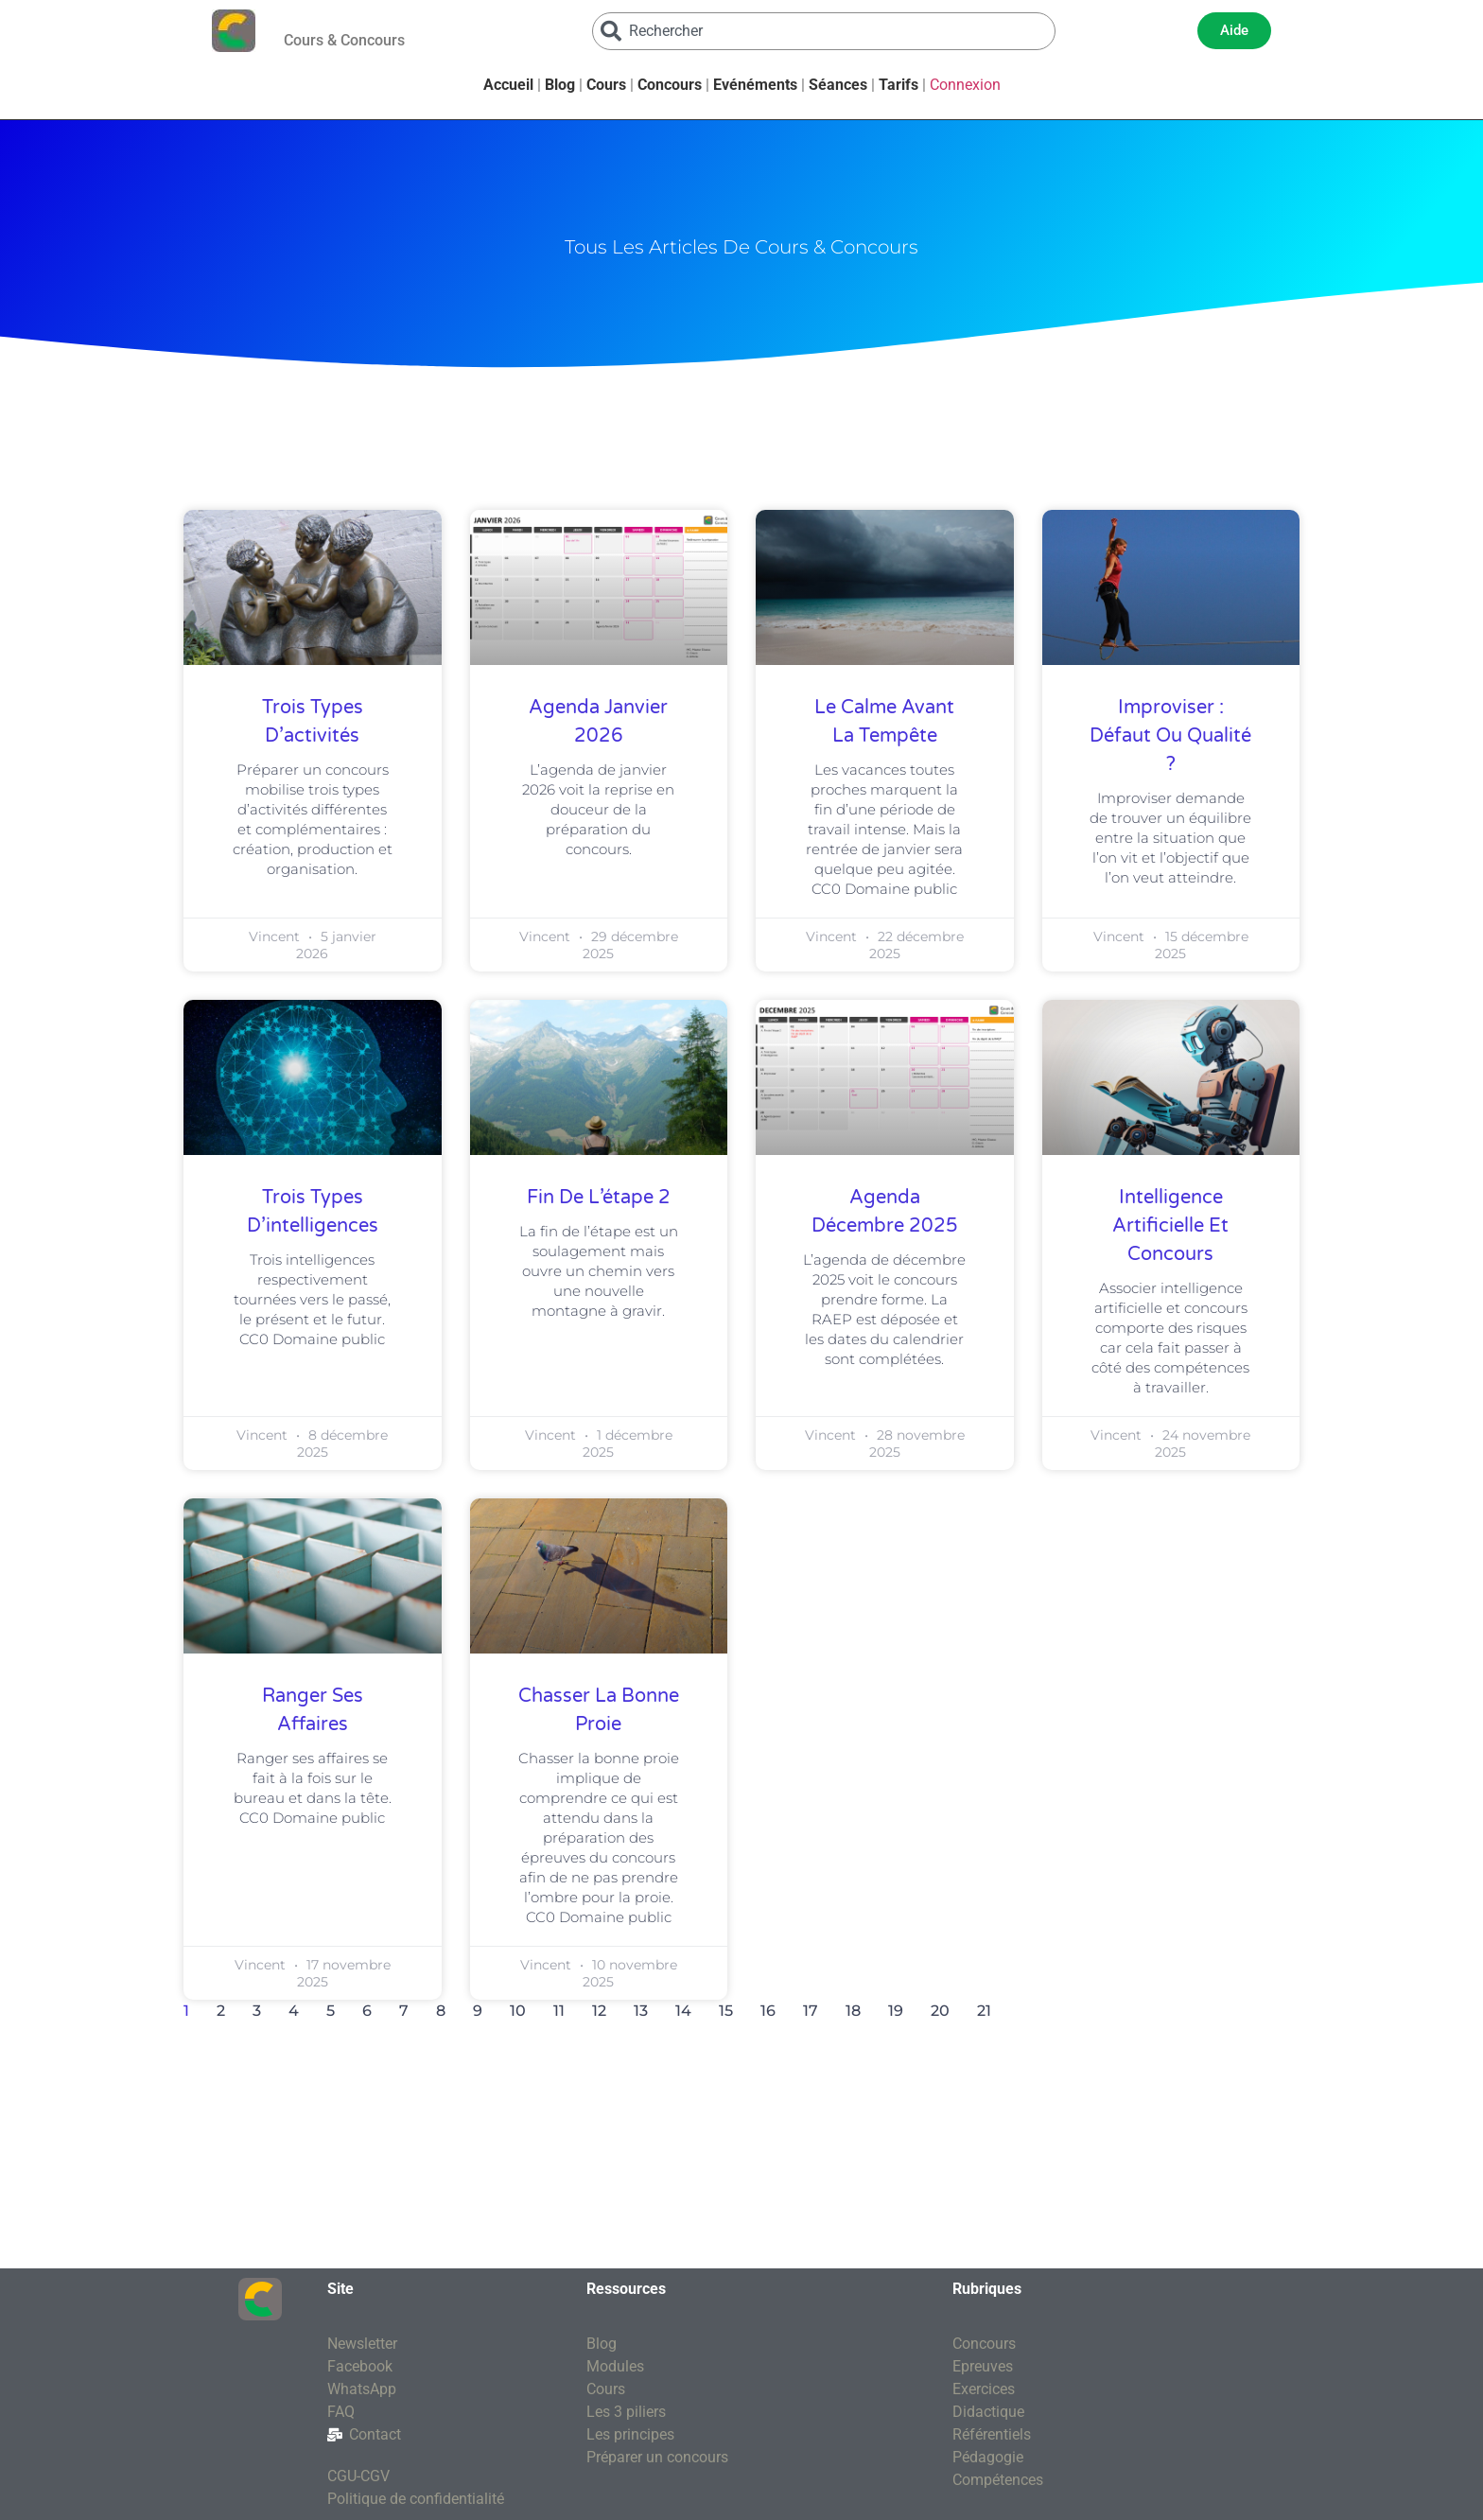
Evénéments (755, 85)
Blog (560, 85)
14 (683, 2011)
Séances (838, 85)
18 (853, 2011)
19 (895, 2011)
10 (518, 2011)
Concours (669, 85)
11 (559, 2011)
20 (940, 2011)
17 (810, 2011)
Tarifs (898, 85)
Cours (606, 85)
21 (984, 2011)
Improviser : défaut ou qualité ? (1170, 736)
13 (641, 2011)
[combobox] (824, 31)
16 (768, 2011)
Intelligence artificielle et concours (1170, 1226)
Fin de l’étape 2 (599, 1197)
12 (599, 2011)
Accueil (508, 85)
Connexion (965, 85)
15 (726, 2011)
